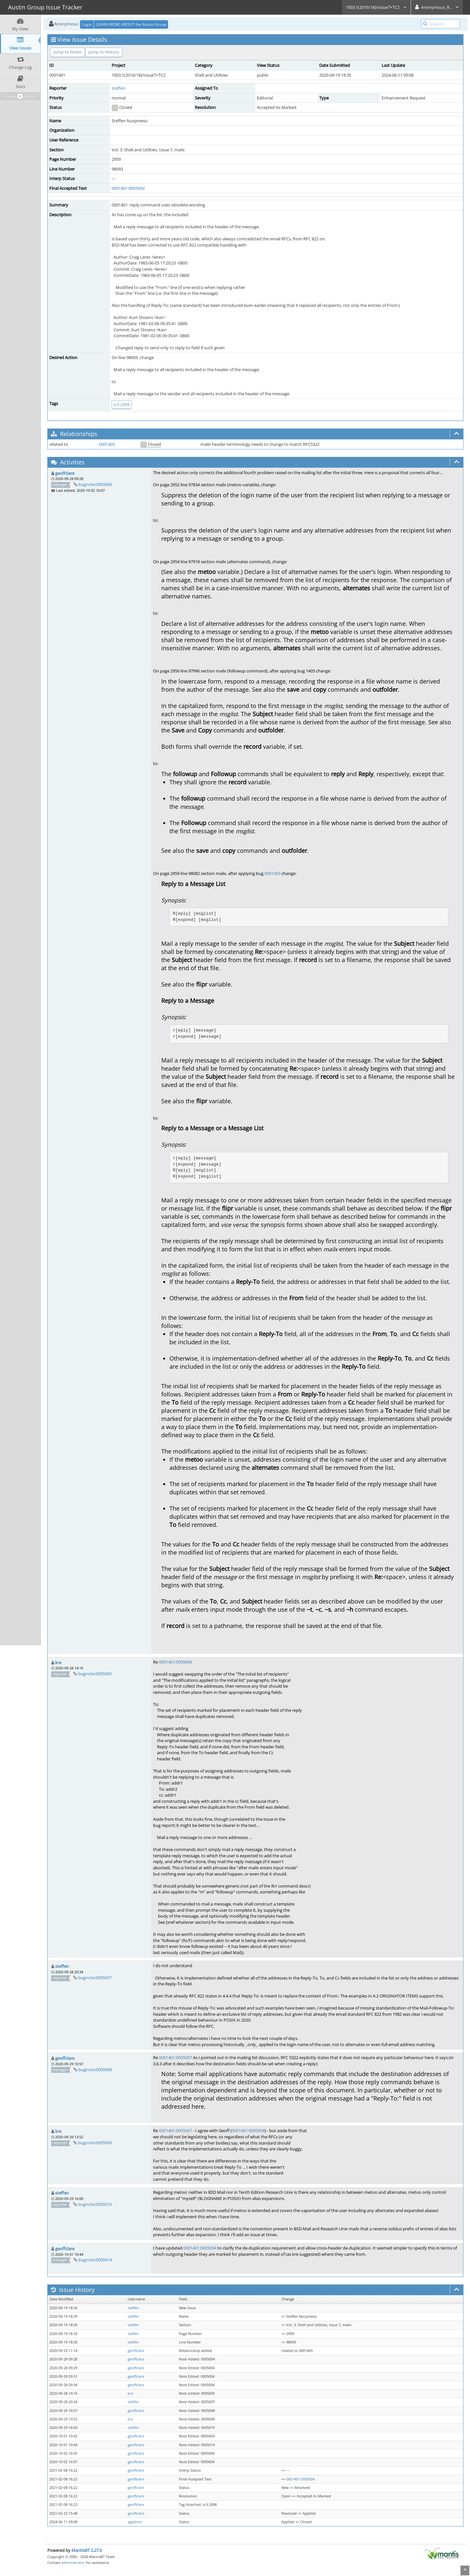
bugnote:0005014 (95, 2260)
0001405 (107, 444)
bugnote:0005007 (95, 1978)
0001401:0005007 (175, 2057)
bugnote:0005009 (95, 2143)
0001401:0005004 (128, 188)
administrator (73, 2562)
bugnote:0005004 (95, 484)
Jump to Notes (68, 52)
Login (87, 24)
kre (58, 1662)
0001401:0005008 (248, 2130)
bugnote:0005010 (95, 2204)
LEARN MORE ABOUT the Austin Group (131, 24)
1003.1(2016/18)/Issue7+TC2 (376, 7)
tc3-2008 (122, 404)
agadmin (135, 2522)
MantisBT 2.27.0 (86, 2550)
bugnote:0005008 (95, 2069)
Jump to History (103, 52)
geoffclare (64, 473)
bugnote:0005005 (95, 1674)
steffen (118, 88)
